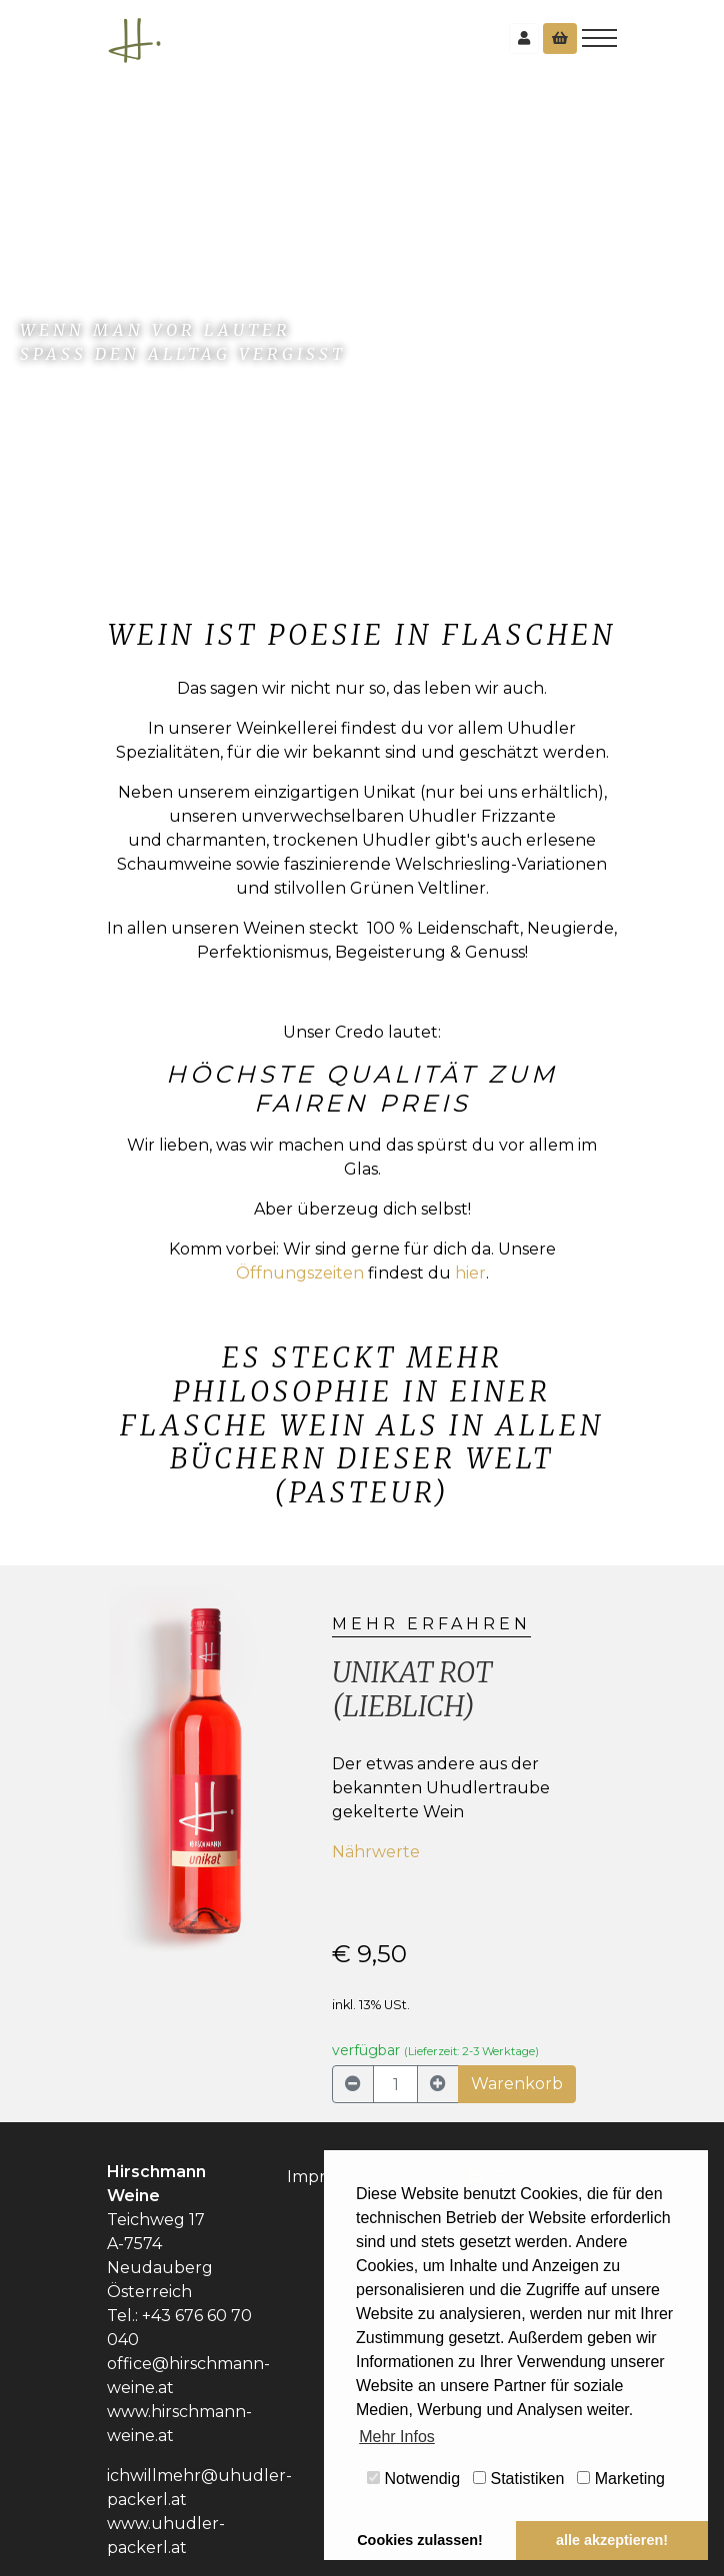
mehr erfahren (431, 1623)
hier (470, 1273)
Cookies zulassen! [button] (420, 2540)
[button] (120, 1844)
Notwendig (413, 2478)
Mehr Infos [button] (397, 2436)
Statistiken (518, 2478)
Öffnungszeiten (300, 1273)
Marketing (621, 2478)
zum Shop (81, 390)
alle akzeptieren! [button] (612, 2540)
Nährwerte (376, 1851)
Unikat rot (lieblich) (412, 1689)
